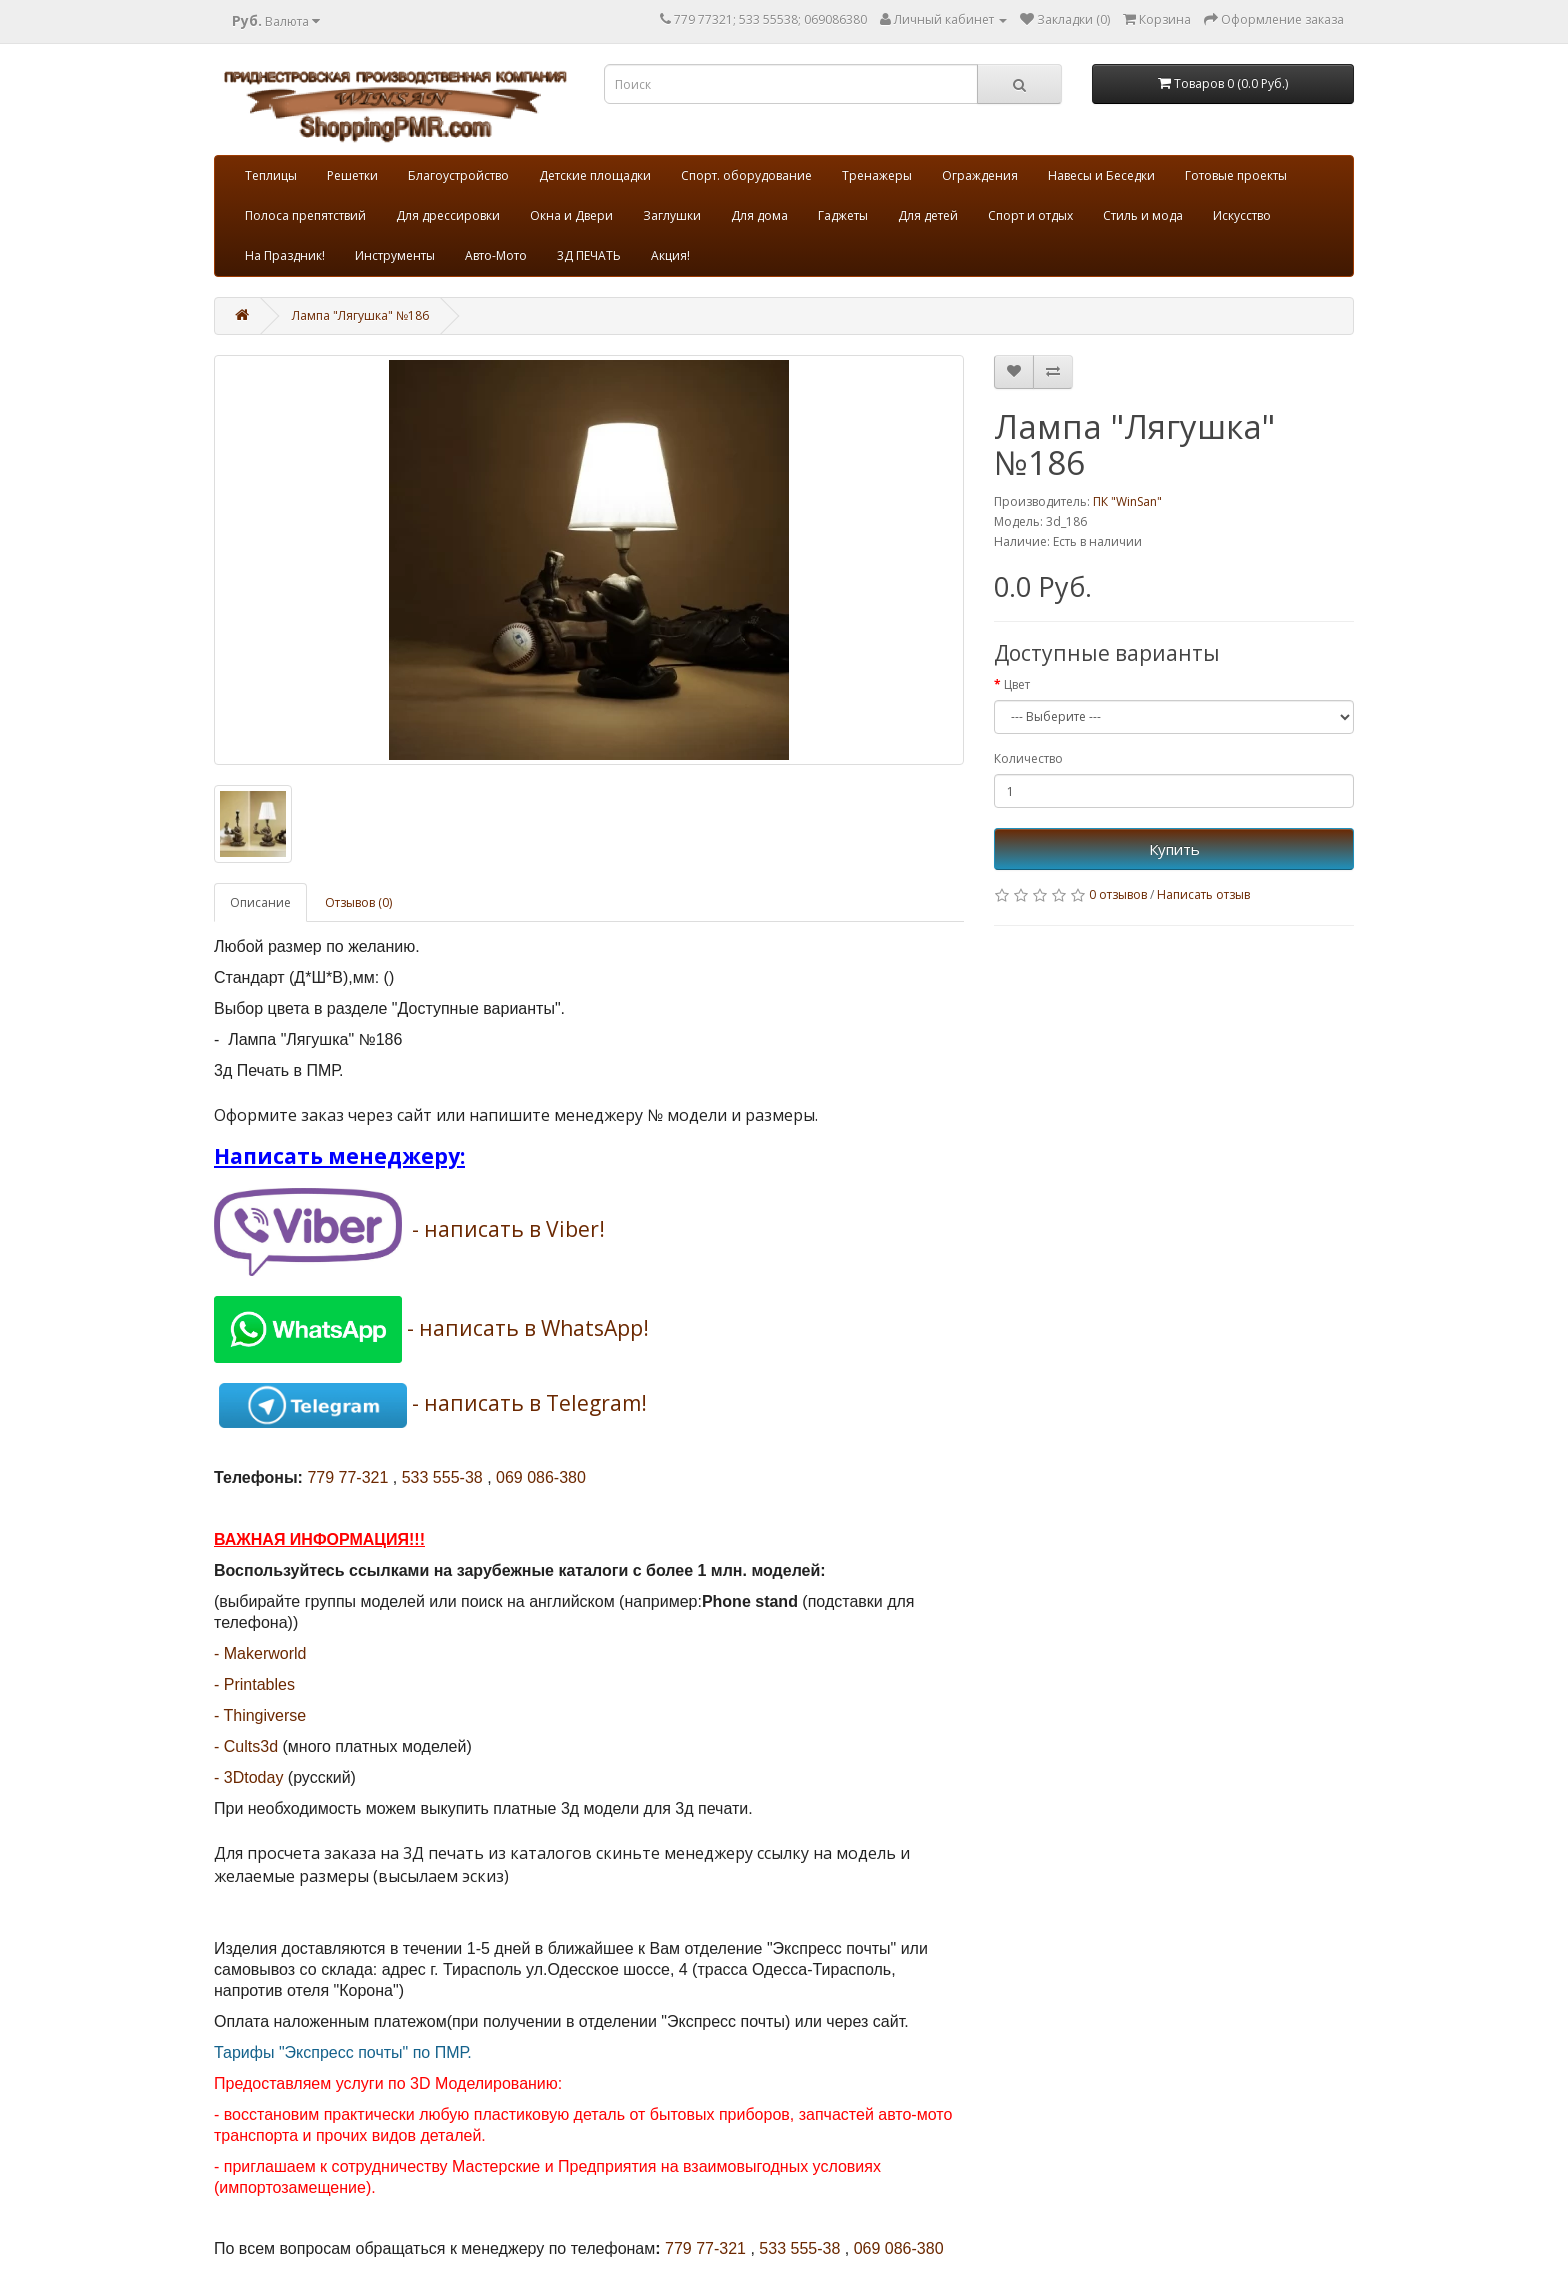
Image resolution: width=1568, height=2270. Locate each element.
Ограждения (980, 175)
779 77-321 (347, 1477)
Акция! (670, 255)
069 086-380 (541, 1477)
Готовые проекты (1236, 175)
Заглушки (672, 215)
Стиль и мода (1143, 215)
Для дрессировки (448, 215)
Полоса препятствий (305, 215)
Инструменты (395, 255)
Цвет (1017, 684)
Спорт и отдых (1030, 215)
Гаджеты (843, 215)
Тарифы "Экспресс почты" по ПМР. (343, 2052)
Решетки (352, 175)
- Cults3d (246, 1746)
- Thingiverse (260, 1715)
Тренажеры (877, 175)
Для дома (759, 215)
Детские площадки (595, 175)
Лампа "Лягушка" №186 (360, 315)
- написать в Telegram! (529, 1403)
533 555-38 (442, 1477)
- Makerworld (260, 1653)
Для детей (928, 215)
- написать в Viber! (508, 1230)
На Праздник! (285, 255)
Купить (1174, 849)
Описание (260, 902)
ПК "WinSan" (1127, 501)
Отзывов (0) (358, 902)
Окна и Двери (571, 215)
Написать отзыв (1203, 894)
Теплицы (271, 175)
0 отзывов (1118, 894)
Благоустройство (458, 175)
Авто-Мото (496, 255)
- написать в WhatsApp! (528, 1327)
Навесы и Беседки (1101, 175)
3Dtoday (254, 1777)
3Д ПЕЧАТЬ (589, 255)
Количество (1028, 758)
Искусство (1242, 215)
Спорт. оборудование (746, 175)
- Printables (254, 1684)
